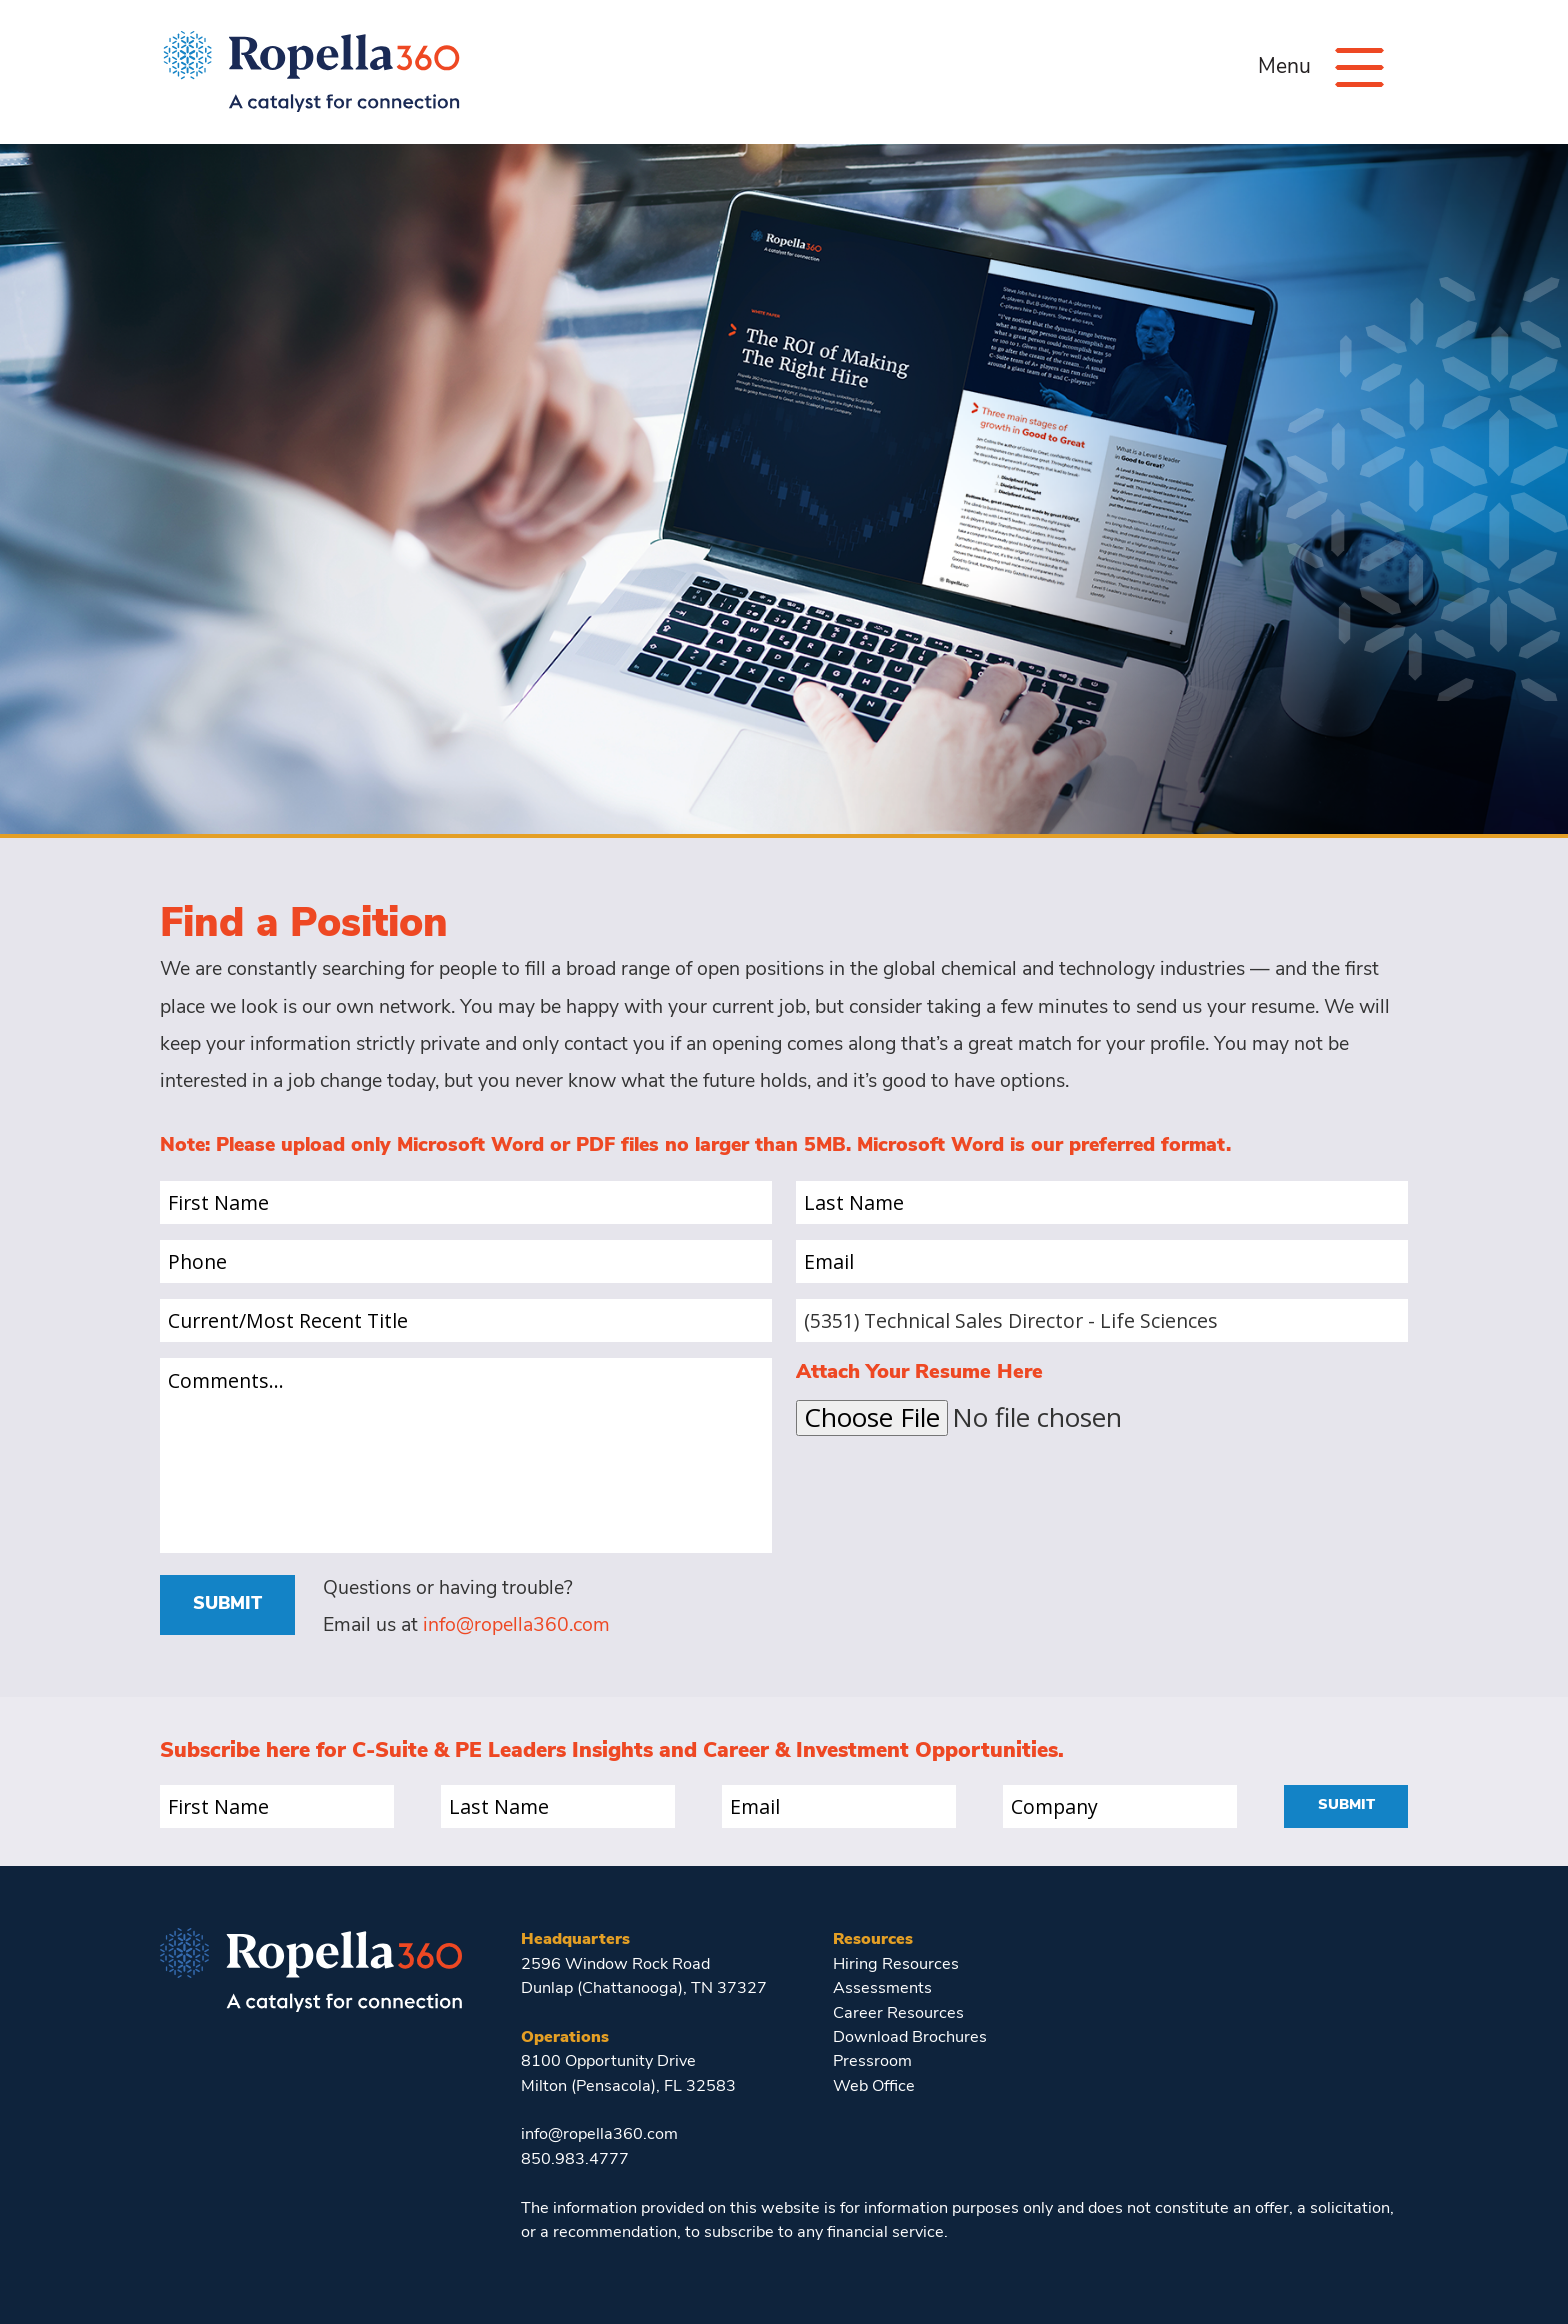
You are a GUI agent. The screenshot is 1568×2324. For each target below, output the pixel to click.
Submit (227, 1604)
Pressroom (872, 2062)
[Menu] (1359, 67)
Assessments (882, 1989)
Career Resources (898, 2014)
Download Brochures (910, 2038)
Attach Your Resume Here (919, 1373)
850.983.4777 (575, 2160)
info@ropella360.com (516, 1626)
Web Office (874, 2087)
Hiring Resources (896, 1965)
